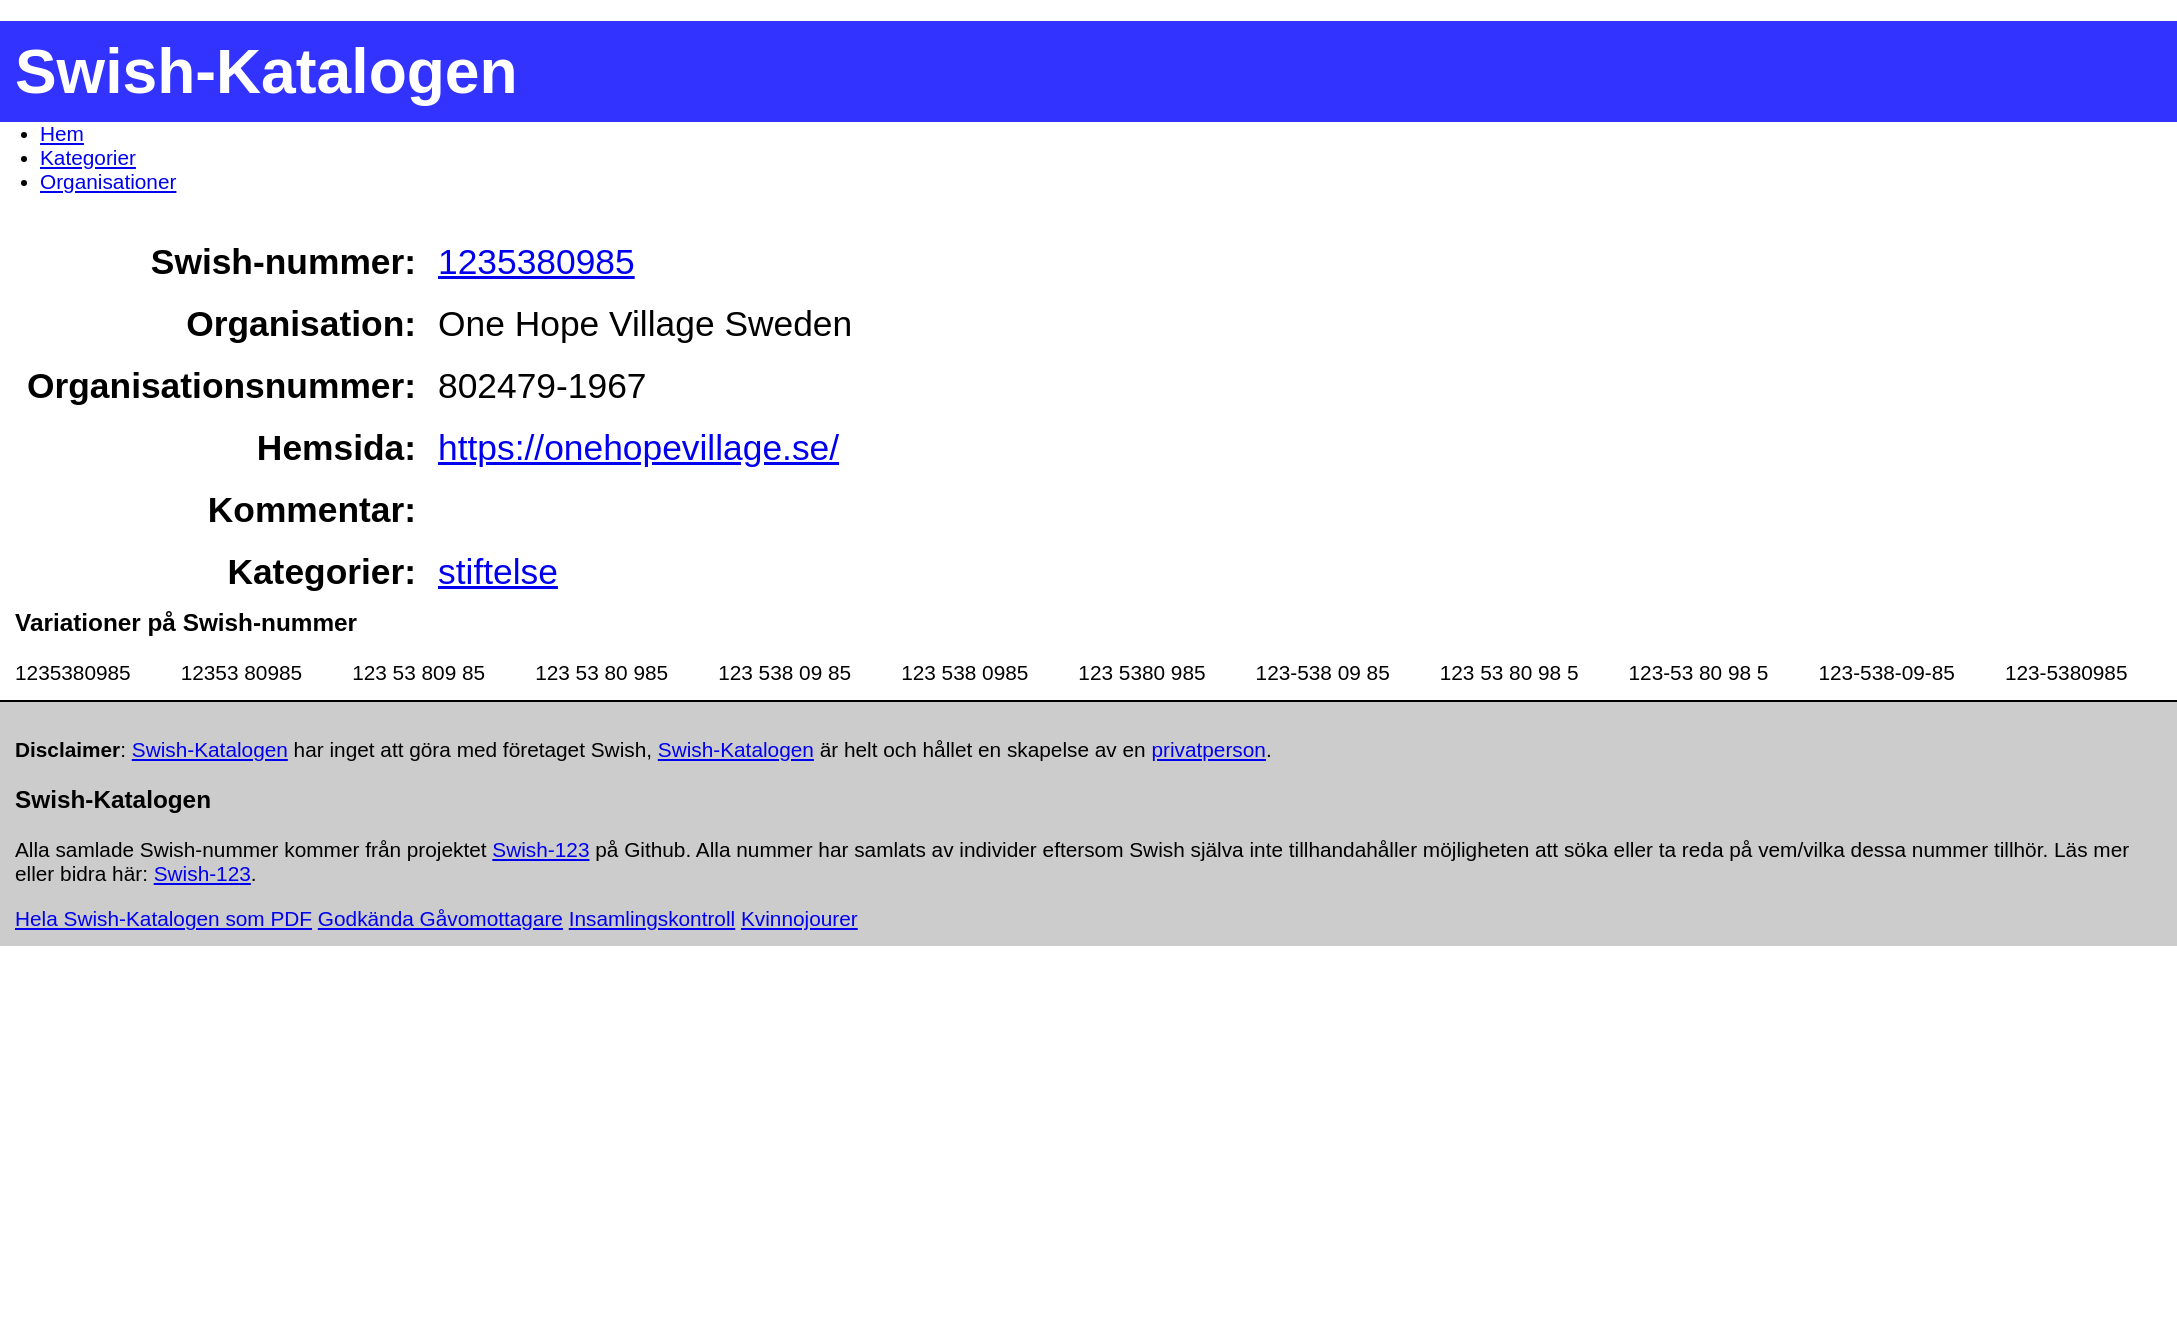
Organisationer (108, 181)
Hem (62, 133)
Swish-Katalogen (210, 749)
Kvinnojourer (799, 918)
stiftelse (498, 571)
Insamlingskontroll (652, 918)
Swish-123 (540, 849)
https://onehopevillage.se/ (638, 447)
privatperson (1208, 749)
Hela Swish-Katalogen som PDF (163, 918)
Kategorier (88, 157)
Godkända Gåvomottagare (440, 918)
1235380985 (536, 261)
